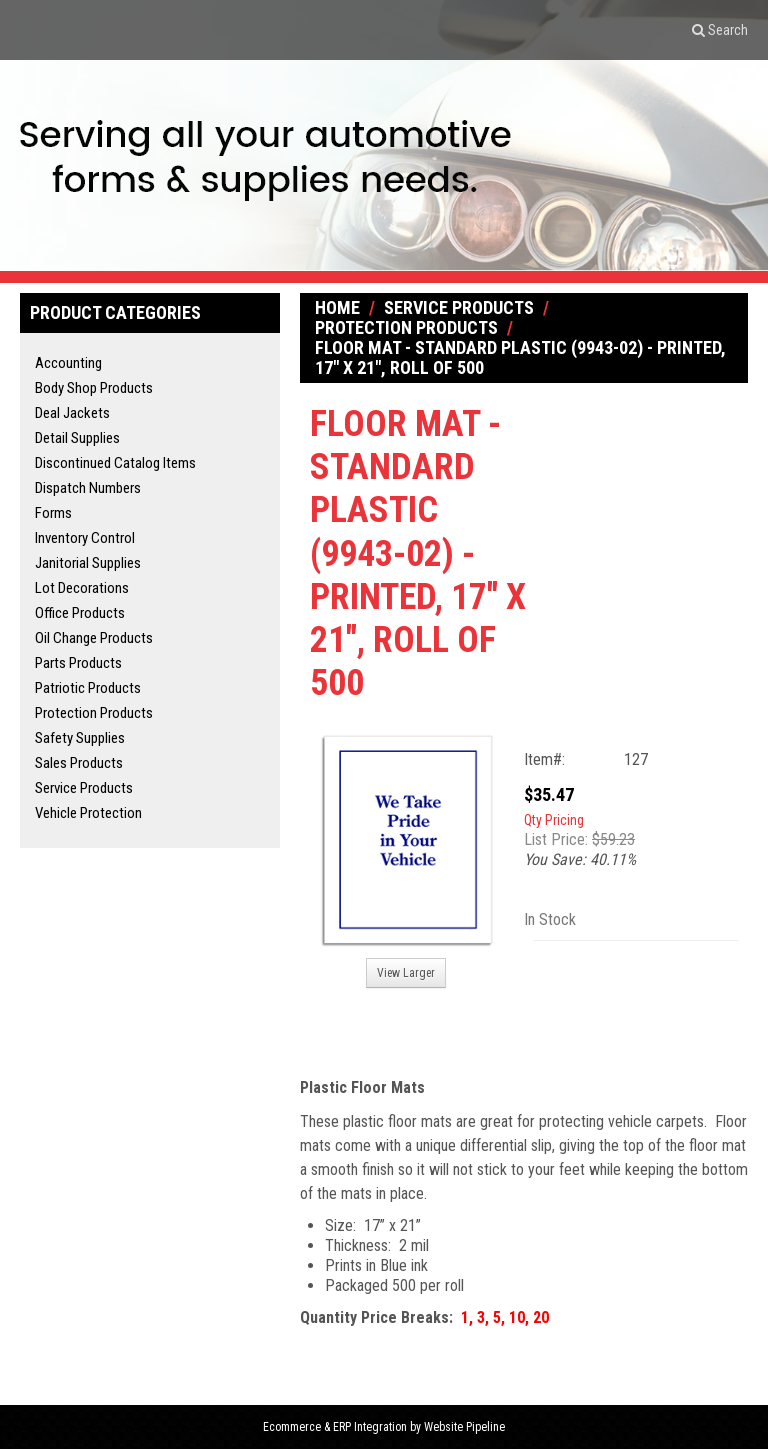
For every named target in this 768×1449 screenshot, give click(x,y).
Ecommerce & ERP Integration (335, 1427)
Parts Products (78, 663)
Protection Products (94, 713)
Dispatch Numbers (88, 488)
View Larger (406, 973)
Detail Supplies (77, 438)
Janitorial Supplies (88, 563)
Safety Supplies (80, 738)
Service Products (84, 788)
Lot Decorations (82, 588)
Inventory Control (85, 538)
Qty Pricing (554, 820)
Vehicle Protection (88, 813)
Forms (53, 513)
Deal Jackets (72, 413)
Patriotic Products (88, 688)
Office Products (80, 613)
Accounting (68, 363)
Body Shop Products (94, 388)
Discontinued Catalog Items (115, 463)
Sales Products (79, 763)
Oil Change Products (94, 638)
